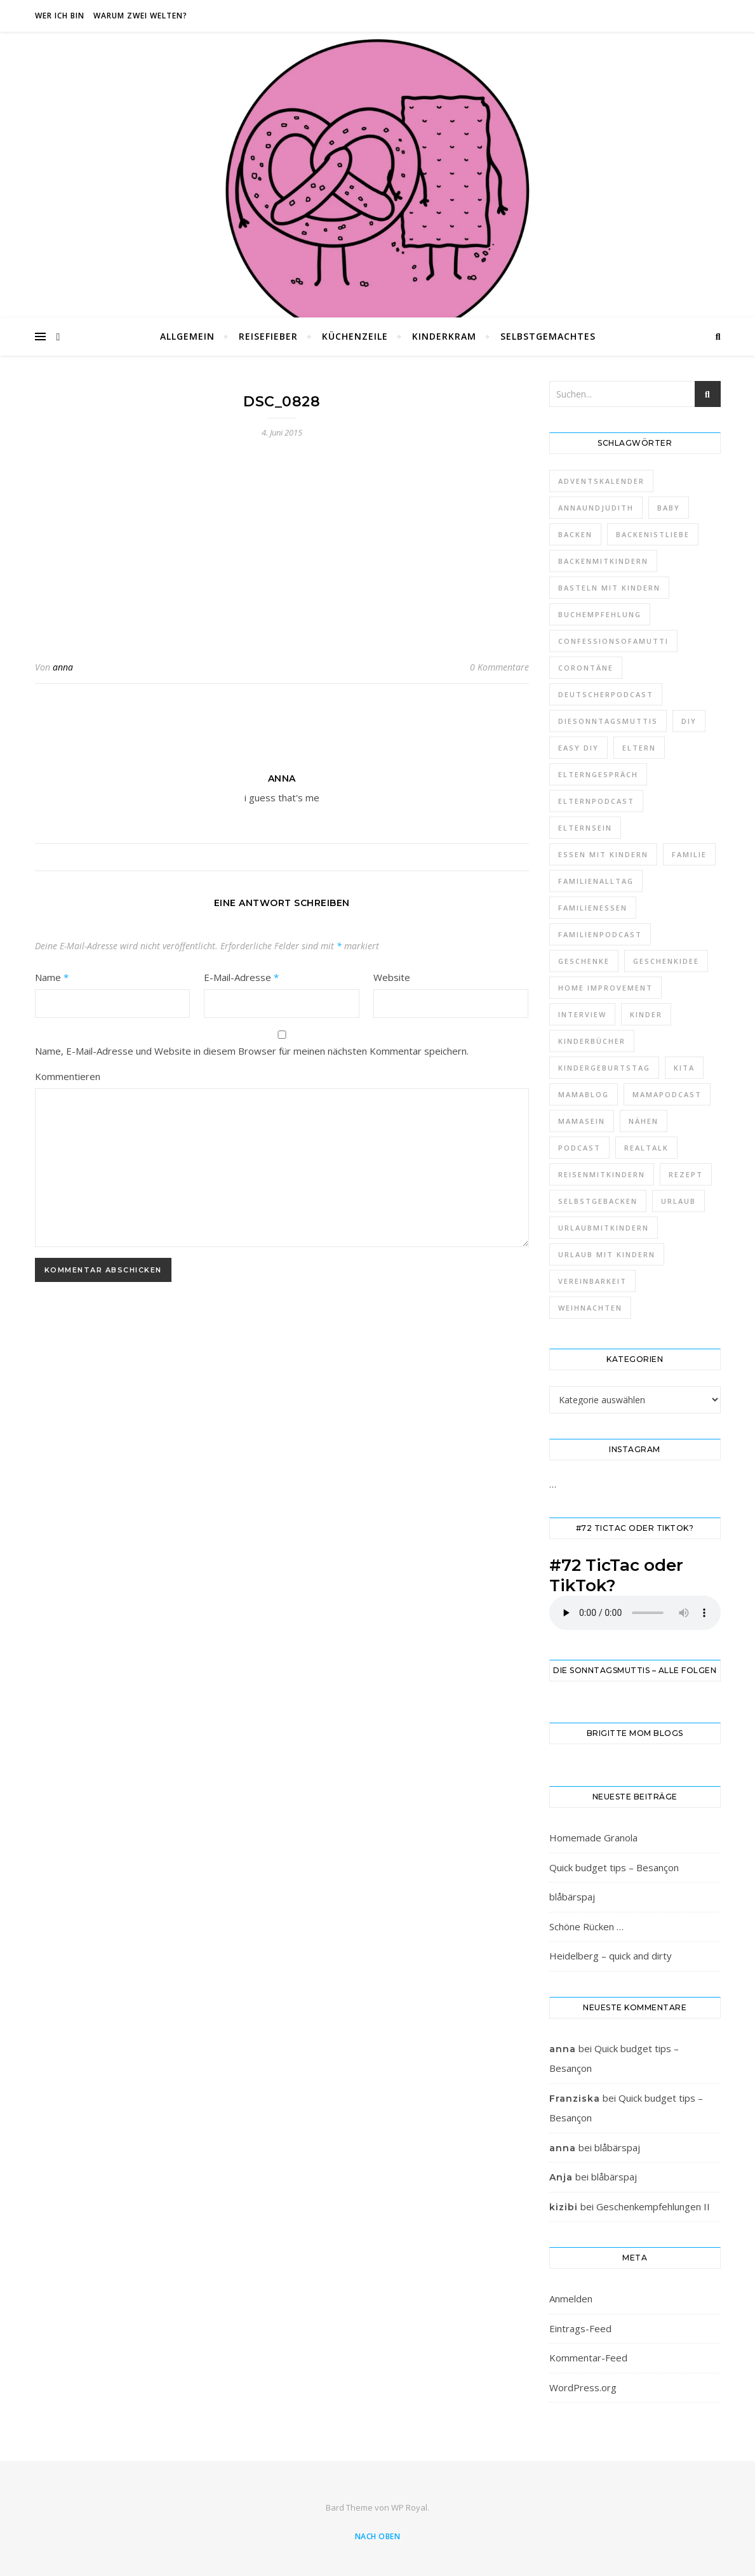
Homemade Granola (593, 1837)
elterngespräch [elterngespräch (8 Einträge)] (598, 774)
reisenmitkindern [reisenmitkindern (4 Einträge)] (601, 1174)
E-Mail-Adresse (241, 977)
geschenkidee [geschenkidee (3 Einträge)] (666, 961)
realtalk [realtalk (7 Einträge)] (646, 1147)
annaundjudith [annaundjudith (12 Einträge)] (596, 507)
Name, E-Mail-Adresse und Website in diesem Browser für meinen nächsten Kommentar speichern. (252, 1050)
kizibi (563, 2207)
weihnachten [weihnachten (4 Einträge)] (590, 1307)
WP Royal (409, 2507)
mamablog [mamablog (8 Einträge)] (583, 1094)
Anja (561, 2177)
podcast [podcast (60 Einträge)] (579, 1147)
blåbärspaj (572, 1896)
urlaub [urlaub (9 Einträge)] (678, 1201)
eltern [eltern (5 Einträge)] (639, 747)
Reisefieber (268, 336)
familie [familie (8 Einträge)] (689, 854)
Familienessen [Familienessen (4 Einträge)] (592, 907)
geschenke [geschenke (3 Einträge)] (584, 961)
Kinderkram (444, 336)
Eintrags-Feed (580, 2328)
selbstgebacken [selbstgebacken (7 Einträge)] (598, 1201)
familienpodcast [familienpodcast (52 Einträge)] (600, 934)
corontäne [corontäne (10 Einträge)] (585, 667)
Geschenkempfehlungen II (653, 2206)
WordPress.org (583, 2387)
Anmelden (570, 2298)
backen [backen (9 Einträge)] (575, 534)
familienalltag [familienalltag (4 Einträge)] (596, 881)
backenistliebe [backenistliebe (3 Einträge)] (653, 534)
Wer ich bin (59, 15)
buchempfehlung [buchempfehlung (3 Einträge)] (599, 614)
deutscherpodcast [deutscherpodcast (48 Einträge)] (605, 694)
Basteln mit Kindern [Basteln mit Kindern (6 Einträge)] (609, 587)
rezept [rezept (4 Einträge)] (686, 1174)
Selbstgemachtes (548, 336)
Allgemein (187, 336)
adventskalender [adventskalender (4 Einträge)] (601, 481)
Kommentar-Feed (588, 2357)
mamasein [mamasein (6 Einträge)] (581, 1121)
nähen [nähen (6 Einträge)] (643, 1121)
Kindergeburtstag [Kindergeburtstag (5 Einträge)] (604, 1067)
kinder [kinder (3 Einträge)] (646, 1014)
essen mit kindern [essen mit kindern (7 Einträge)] (603, 854)
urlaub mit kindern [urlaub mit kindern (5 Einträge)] (606, 1254)
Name (52, 977)
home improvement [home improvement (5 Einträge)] (605, 987)
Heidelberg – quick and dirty (610, 1955)
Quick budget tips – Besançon (614, 1867)
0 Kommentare (499, 667)
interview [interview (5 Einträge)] (582, 1014)
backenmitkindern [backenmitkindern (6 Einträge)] (603, 561)
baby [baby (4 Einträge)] (668, 507)
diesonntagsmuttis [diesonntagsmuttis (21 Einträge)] (608, 721)
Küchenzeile (355, 336)
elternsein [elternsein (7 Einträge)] (585, 827)
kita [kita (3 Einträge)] (684, 1067)
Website (391, 977)
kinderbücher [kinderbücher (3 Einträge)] (591, 1041)
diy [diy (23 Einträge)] (689, 721)
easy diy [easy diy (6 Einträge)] (578, 747)
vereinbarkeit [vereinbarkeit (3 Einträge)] (592, 1281)
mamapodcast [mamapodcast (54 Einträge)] (667, 1094)
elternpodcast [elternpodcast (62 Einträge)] (596, 801)
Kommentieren (67, 1076)
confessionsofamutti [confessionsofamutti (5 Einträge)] (613, 641)
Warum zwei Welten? (140, 15)
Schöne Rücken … (586, 1926)
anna (63, 667)
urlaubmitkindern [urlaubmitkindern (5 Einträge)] (603, 1227)
